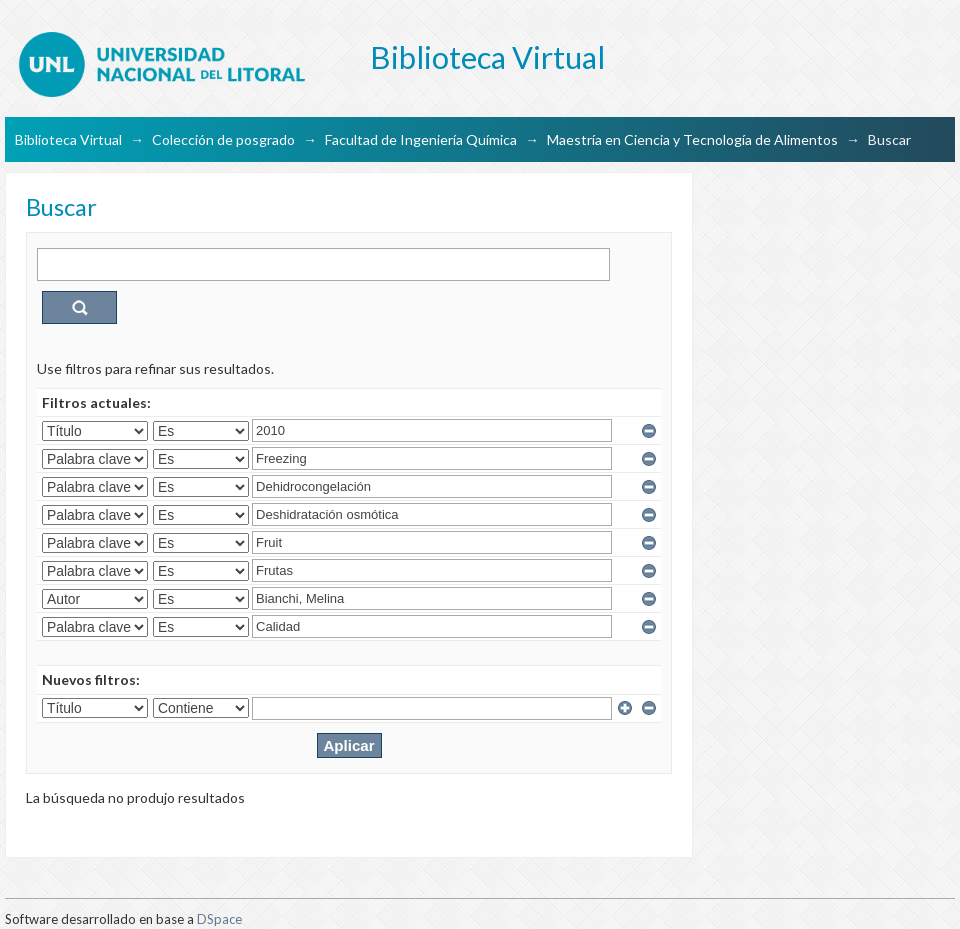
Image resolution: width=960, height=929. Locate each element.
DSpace (219, 919)
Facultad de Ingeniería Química (421, 139)
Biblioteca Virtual (68, 139)
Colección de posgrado (223, 139)
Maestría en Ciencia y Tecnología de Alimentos (692, 139)
